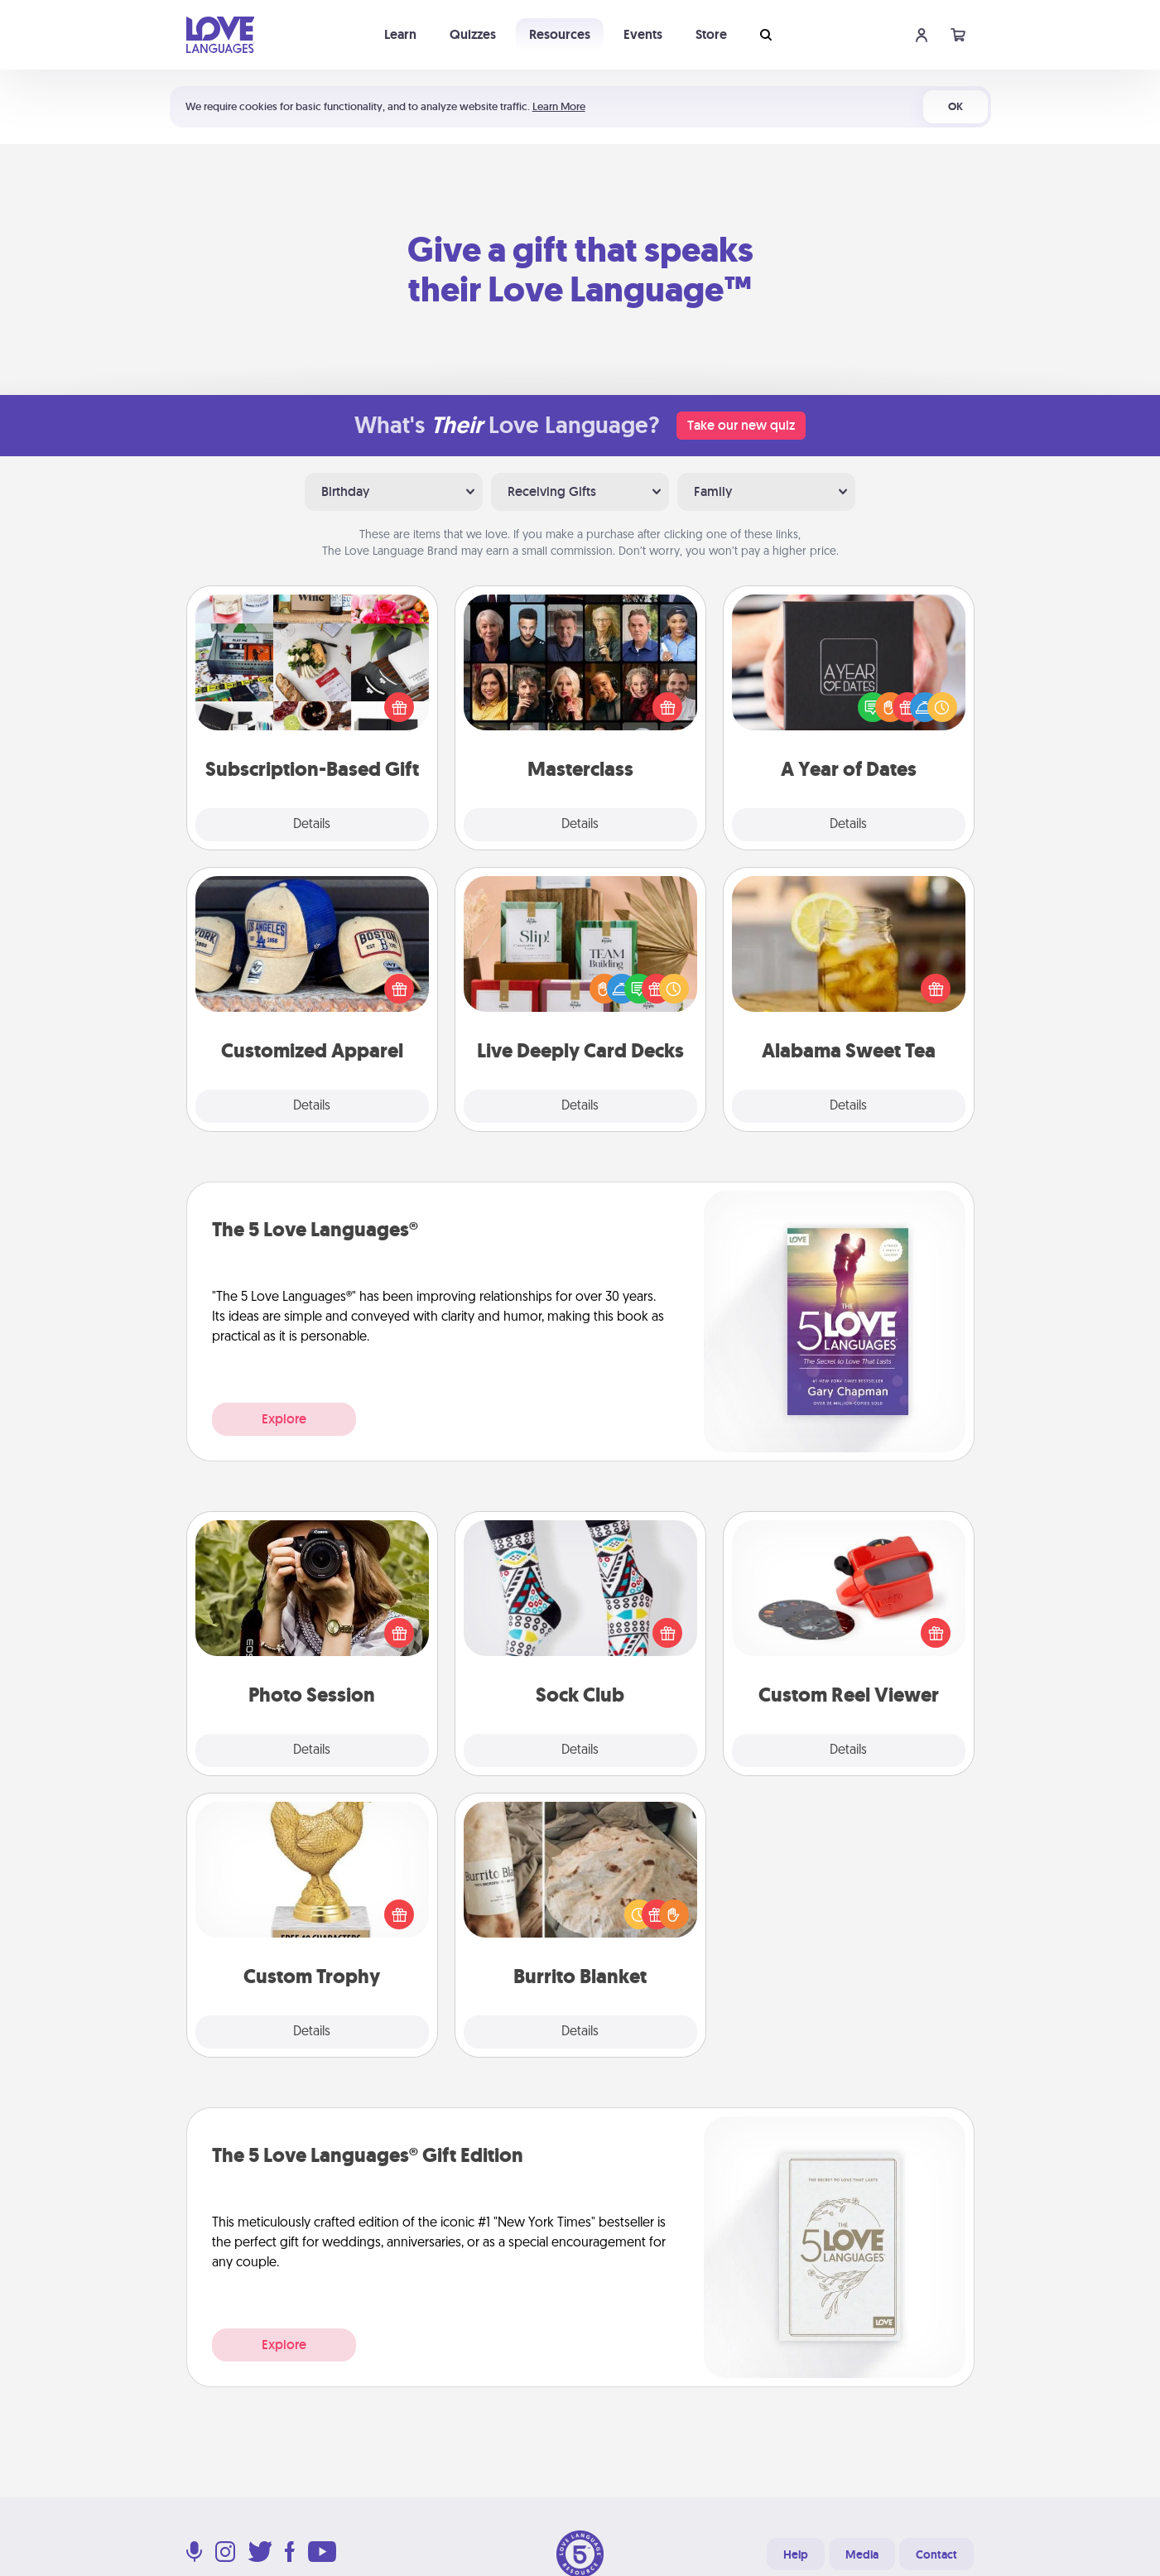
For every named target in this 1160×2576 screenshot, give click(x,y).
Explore (284, 1419)
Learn (400, 34)
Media (861, 2554)
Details (311, 824)
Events (642, 34)
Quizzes (473, 34)
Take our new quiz (741, 425)
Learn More (558, 106)
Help (795, 2554)
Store (711, 34)
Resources (559, 34)
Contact (936, 2554)
